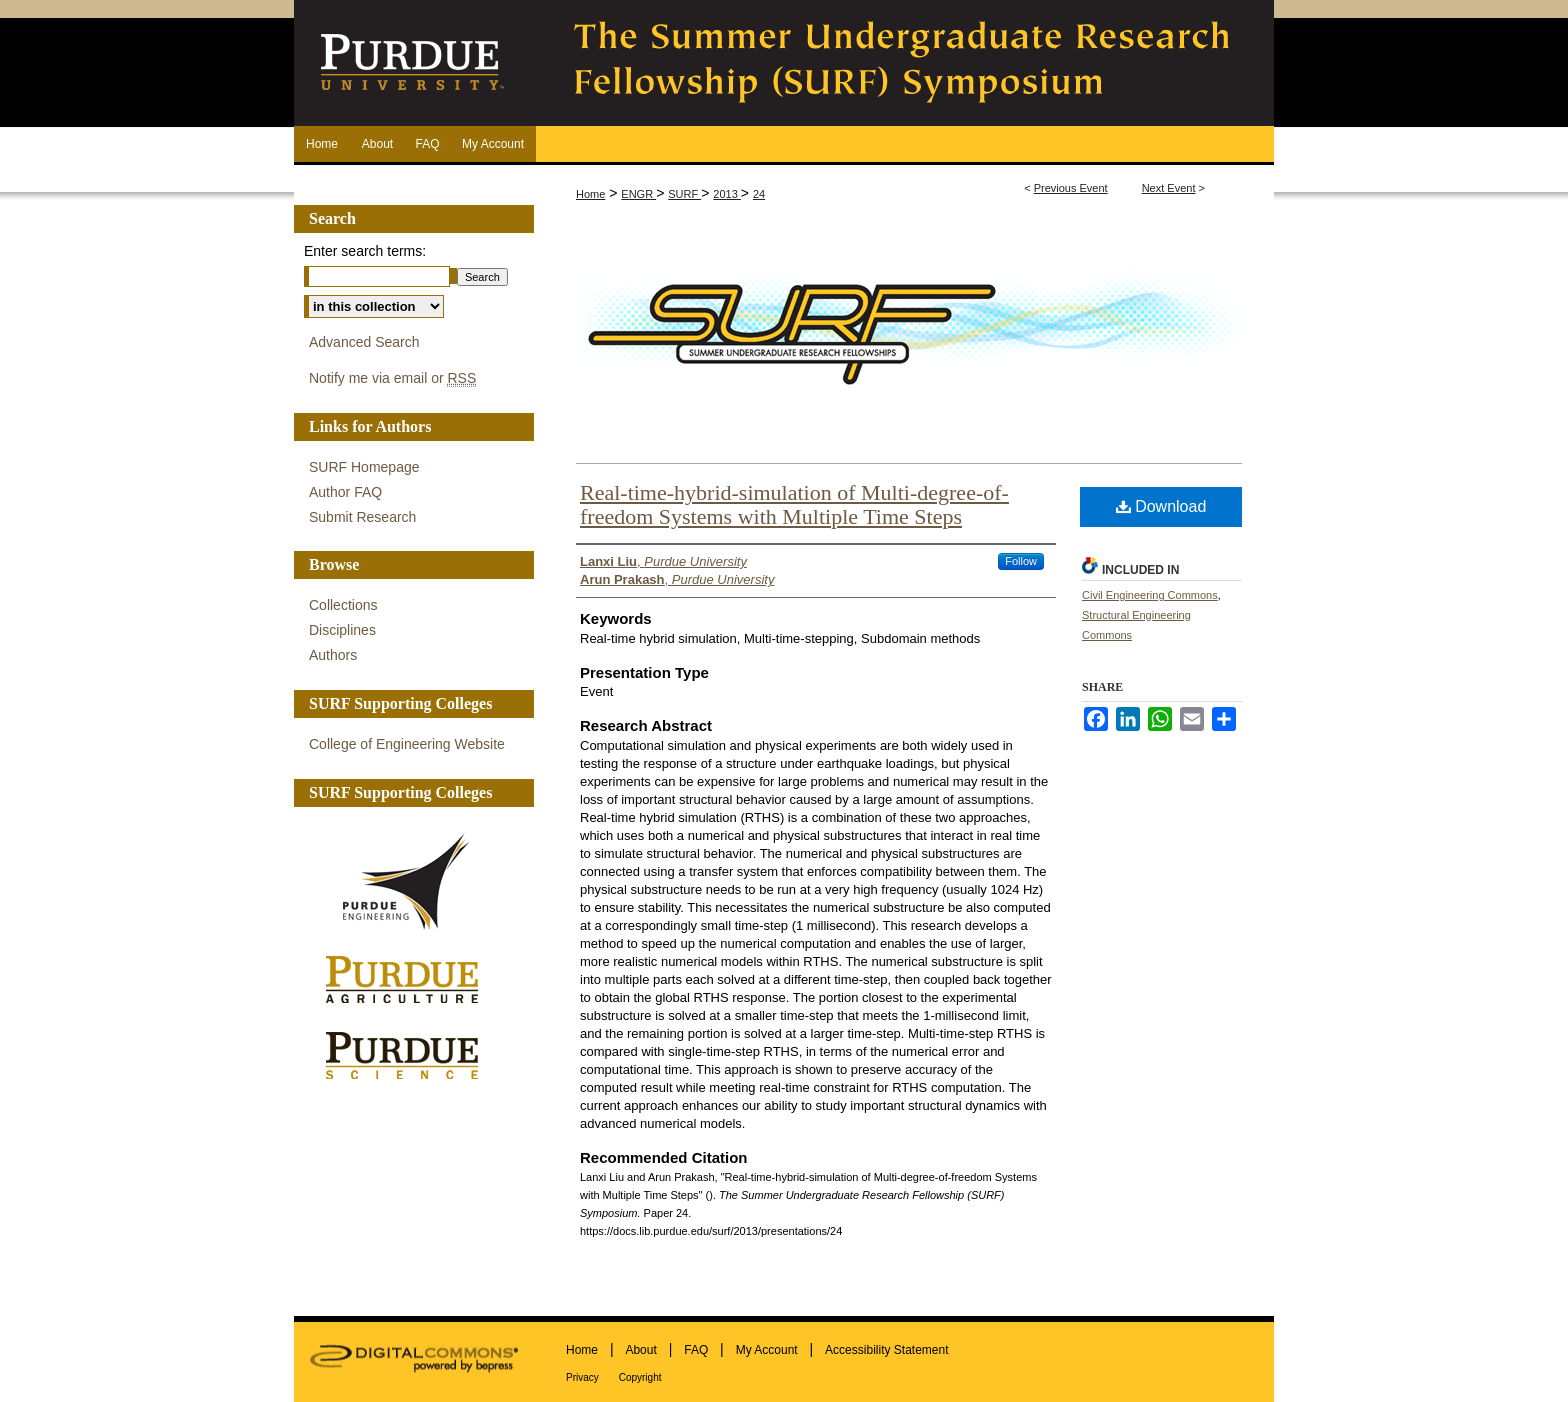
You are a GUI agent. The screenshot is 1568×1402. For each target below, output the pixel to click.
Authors (333, 655)
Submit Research (362, 517)
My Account (767, 1350)
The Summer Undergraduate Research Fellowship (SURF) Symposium (904, 63)
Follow (1021, 561)
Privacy (582, 1377)
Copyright (640, 1377)
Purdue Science (409, 1054)
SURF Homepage (364, 467)
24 (759, 194)
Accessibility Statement (886, 1350)
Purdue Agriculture (409, 980)
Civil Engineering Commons (1150, 595)
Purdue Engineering (409, 882)
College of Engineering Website (407, 744)
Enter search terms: (365, 251)
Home (590, 194)
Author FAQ (345, 492)
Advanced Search (364, 342)
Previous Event (1071, 188)
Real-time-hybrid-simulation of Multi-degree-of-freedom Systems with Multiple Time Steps (794, 504)
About (640, 1350)
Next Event (1169, 188)
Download (1161, 506)
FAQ (696, 1350)
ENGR (638, 194)
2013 (727, 194)
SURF (684, 194)
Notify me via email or (392, 378)
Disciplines (342, 630)
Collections (343, 605)
